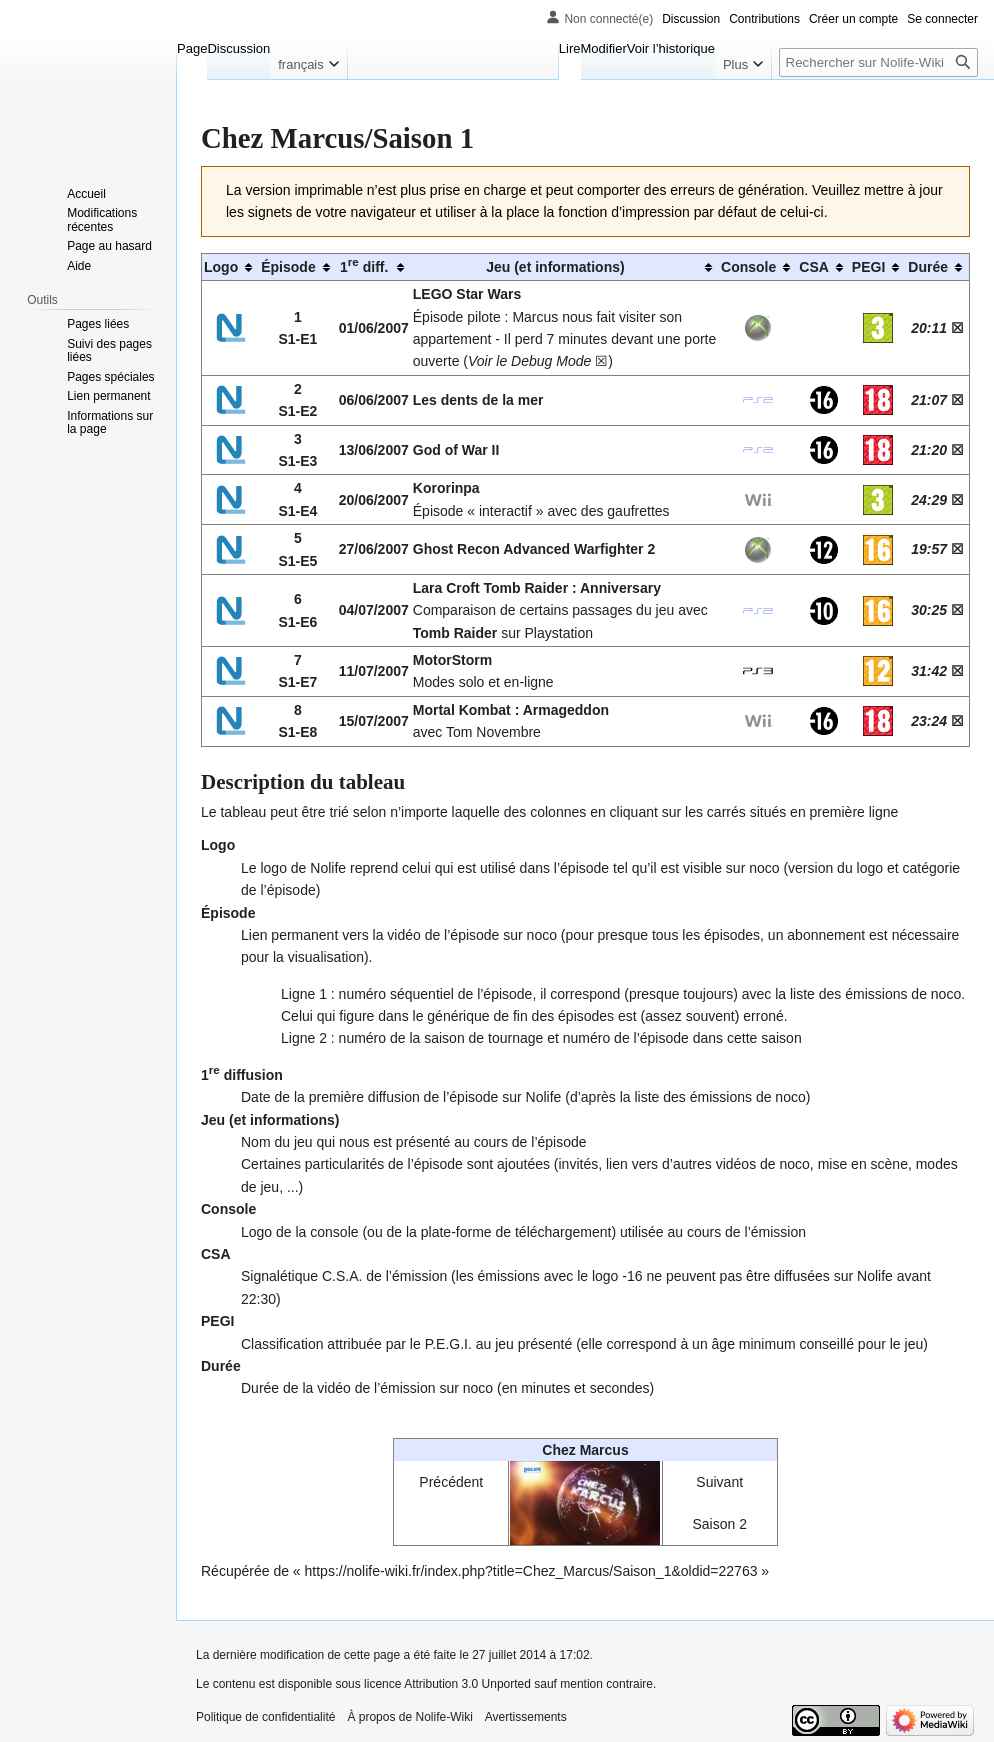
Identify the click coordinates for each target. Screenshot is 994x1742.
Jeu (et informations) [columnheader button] (555, 267)
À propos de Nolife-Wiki (409, 1717)
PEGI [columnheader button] (868, 267)
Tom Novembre (493, 732)
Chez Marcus (585, 1450)
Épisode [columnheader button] (288, 267)
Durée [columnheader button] (928, 267)
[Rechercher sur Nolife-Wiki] (878, 62)
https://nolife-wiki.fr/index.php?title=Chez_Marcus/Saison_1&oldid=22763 (531, 1571)
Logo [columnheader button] (221, 267)
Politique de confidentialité (265, 1717)
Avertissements (526, 1717)
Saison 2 (719, 1524)
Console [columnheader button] (748, 267)
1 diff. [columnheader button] (364, 265)
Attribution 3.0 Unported (467, 1684)
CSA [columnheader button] (814, 267)
